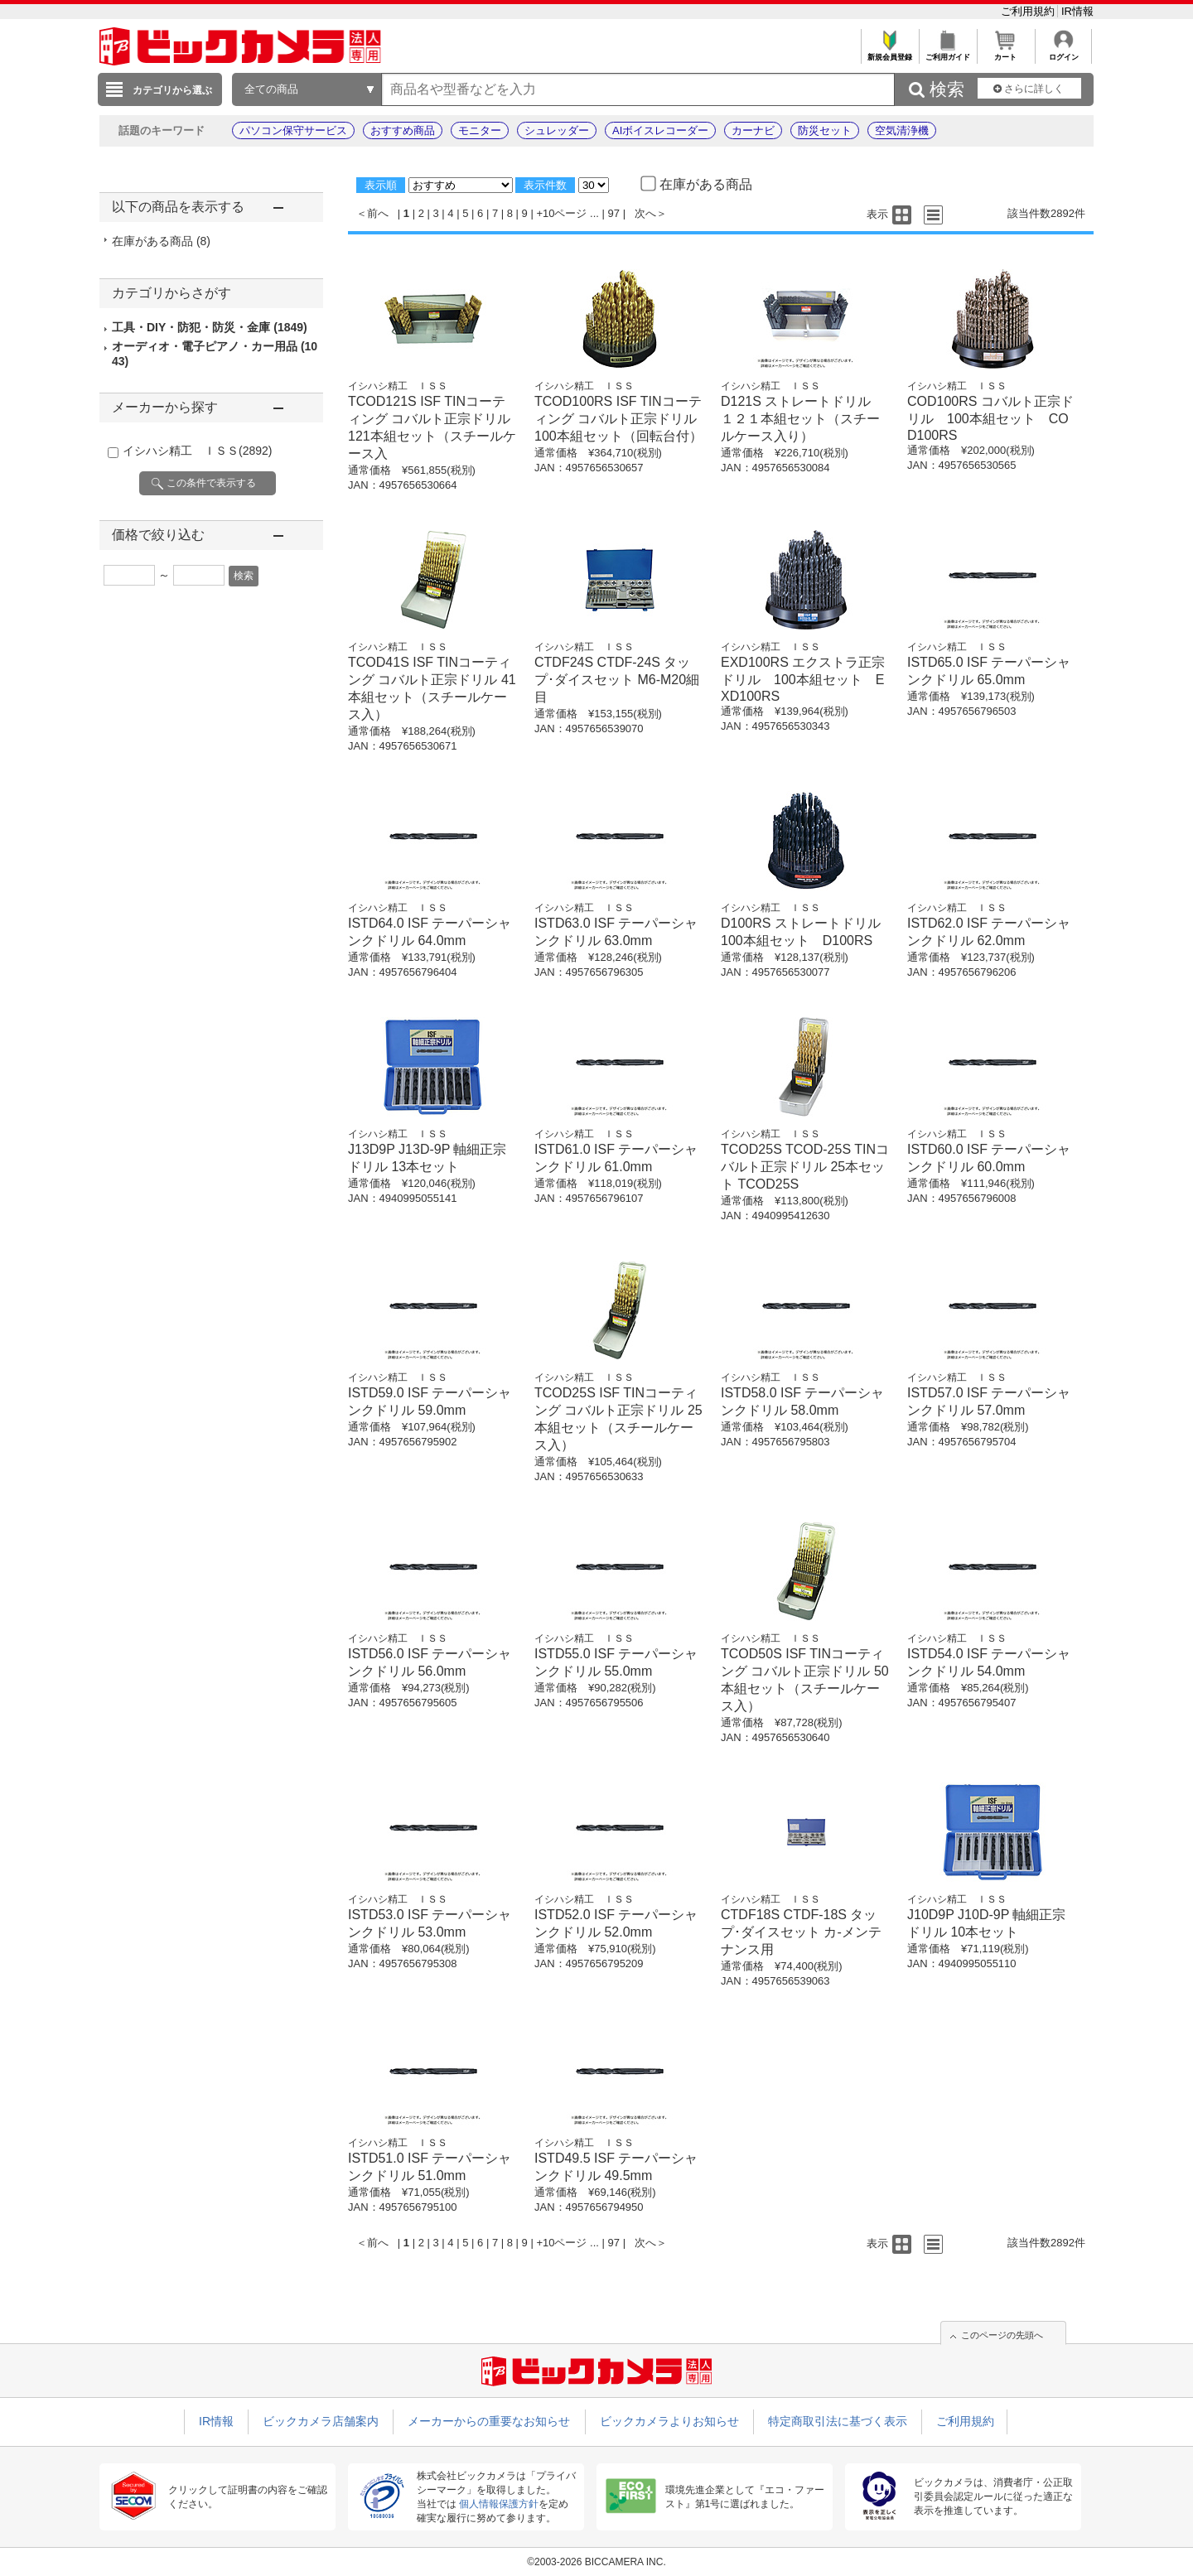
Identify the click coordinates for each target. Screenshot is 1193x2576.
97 (614, 213)
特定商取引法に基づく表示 (837, 2421)
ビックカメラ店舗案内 (321, 2421)
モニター (479, 130)
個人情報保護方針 (499, 2504)
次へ (645, 213)
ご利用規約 (1029, 11)
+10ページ (561, 213)
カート (1005, 52)
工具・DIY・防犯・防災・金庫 (209, 327)
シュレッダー (556, 130)
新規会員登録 (889, 52)
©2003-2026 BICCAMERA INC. (596, 2562)
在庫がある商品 (161, 241)
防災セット (825, 130)
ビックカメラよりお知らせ (669, 2421)
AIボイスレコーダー (660, 130)
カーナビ (753, 130)
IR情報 (1077, 11)
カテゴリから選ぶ (172, 90)
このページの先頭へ (1002, 2335)
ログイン (1063, 52)
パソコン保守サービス (293, 130)
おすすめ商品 (402, 130)
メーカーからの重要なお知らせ (489, 2421)
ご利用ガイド (947, 52)
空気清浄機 (902, 130)
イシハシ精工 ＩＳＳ (197, 450)
